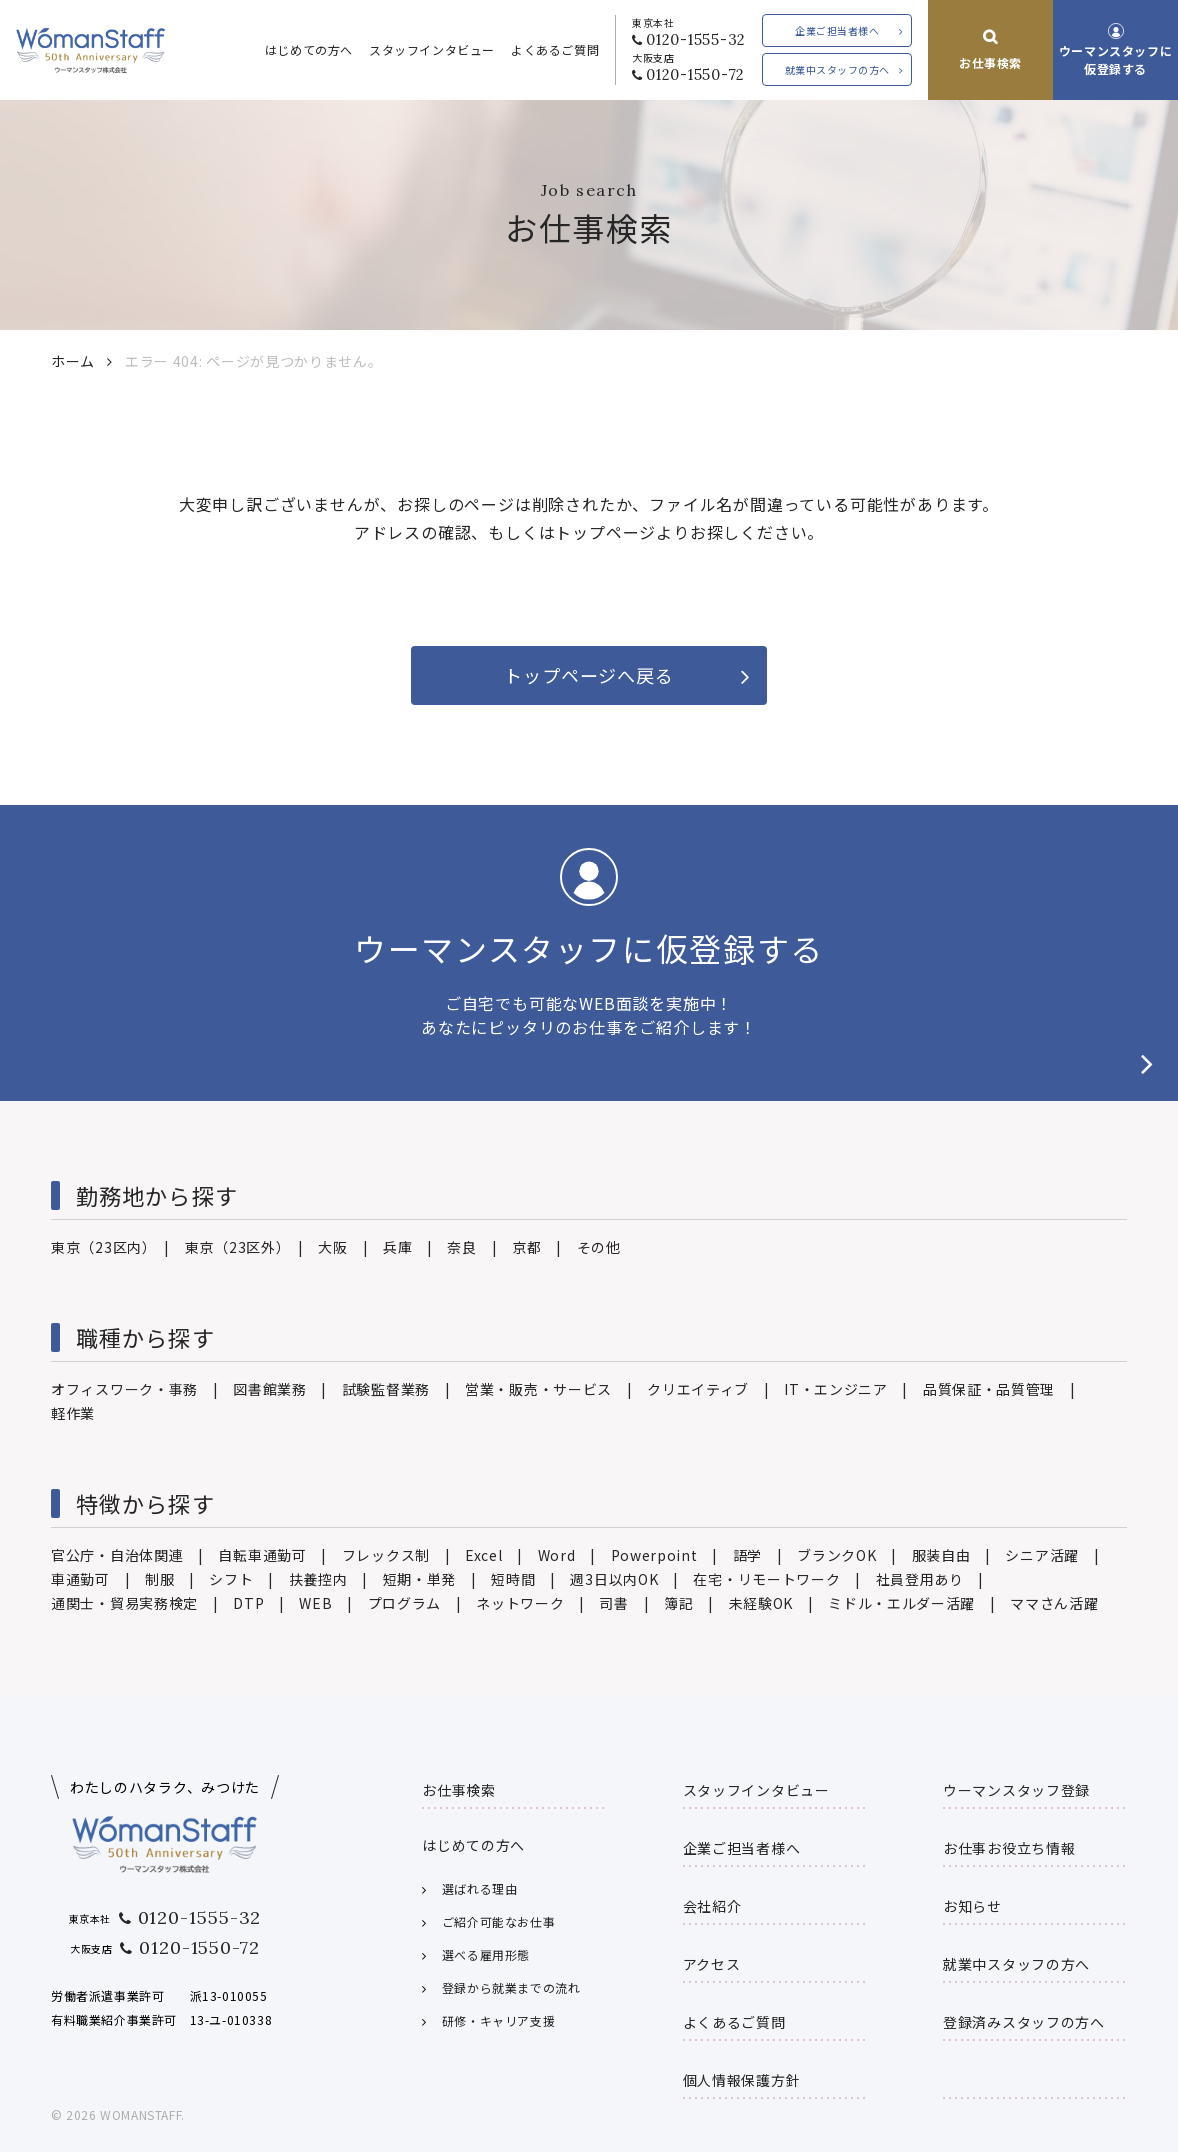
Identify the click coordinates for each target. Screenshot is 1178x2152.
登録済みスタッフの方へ (1024, 2022)
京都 (526, 1247)
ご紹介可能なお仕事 (498, 1921)
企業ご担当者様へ (837, 30)
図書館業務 (270, 1389)
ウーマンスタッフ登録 (1016, 1790)
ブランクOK (836, 1555)
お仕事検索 (990, 62)
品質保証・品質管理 (989, 1389)
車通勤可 (80, 1579)
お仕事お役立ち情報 (1009, 1848)
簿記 (678, 1603)
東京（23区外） (234, 1247)
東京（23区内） (100, 1247)
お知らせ (972, 1906)
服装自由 (941, 1555)
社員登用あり (920, 1579)
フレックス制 (386, 1555)
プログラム (405, 1603)
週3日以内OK (614, 1579)
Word (557, 1555)
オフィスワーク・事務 (124, 1389)
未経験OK (761, 1603)
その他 (599, 1247)
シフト (231, 1579)
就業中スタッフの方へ (837, 69)
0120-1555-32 (696, 39)
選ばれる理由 (480, 1888)
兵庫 (397, 1247)
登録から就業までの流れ (511, 1987)
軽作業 (73, 1413)
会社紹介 (712, 1906)
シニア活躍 (1042, 1555)
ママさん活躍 (1054, 1603)
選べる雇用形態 (486, 1954)
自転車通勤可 (262, 1555)
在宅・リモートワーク (766, 1579)
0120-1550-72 (695, 74)
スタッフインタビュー (432, 49)
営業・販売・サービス (538, 1389)
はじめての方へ (309, 49)
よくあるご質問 (555, 49)
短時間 (513, 1579)
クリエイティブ (698, 1389)
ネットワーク (520, 1603)
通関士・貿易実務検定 (124, 1603)
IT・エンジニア (836, 1389)
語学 (747, 1555)
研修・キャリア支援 (498, 2020)
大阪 (332, 1247)
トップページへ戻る (589, 675)
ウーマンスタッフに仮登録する (1115, 59)
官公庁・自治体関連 (117, 1555)
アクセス (712, 1964)
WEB (315, 1603)
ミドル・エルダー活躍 (901, 1603)
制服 (159, 1579)
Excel (484, 1555)
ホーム (73, 361)
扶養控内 (318, 1579)
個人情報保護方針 (742, 2080)
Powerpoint (654, 1555)
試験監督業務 (386, 1389)
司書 (613, 1603)
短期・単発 (420, 1579)
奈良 (461, 1247)
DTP (248, 1603)
